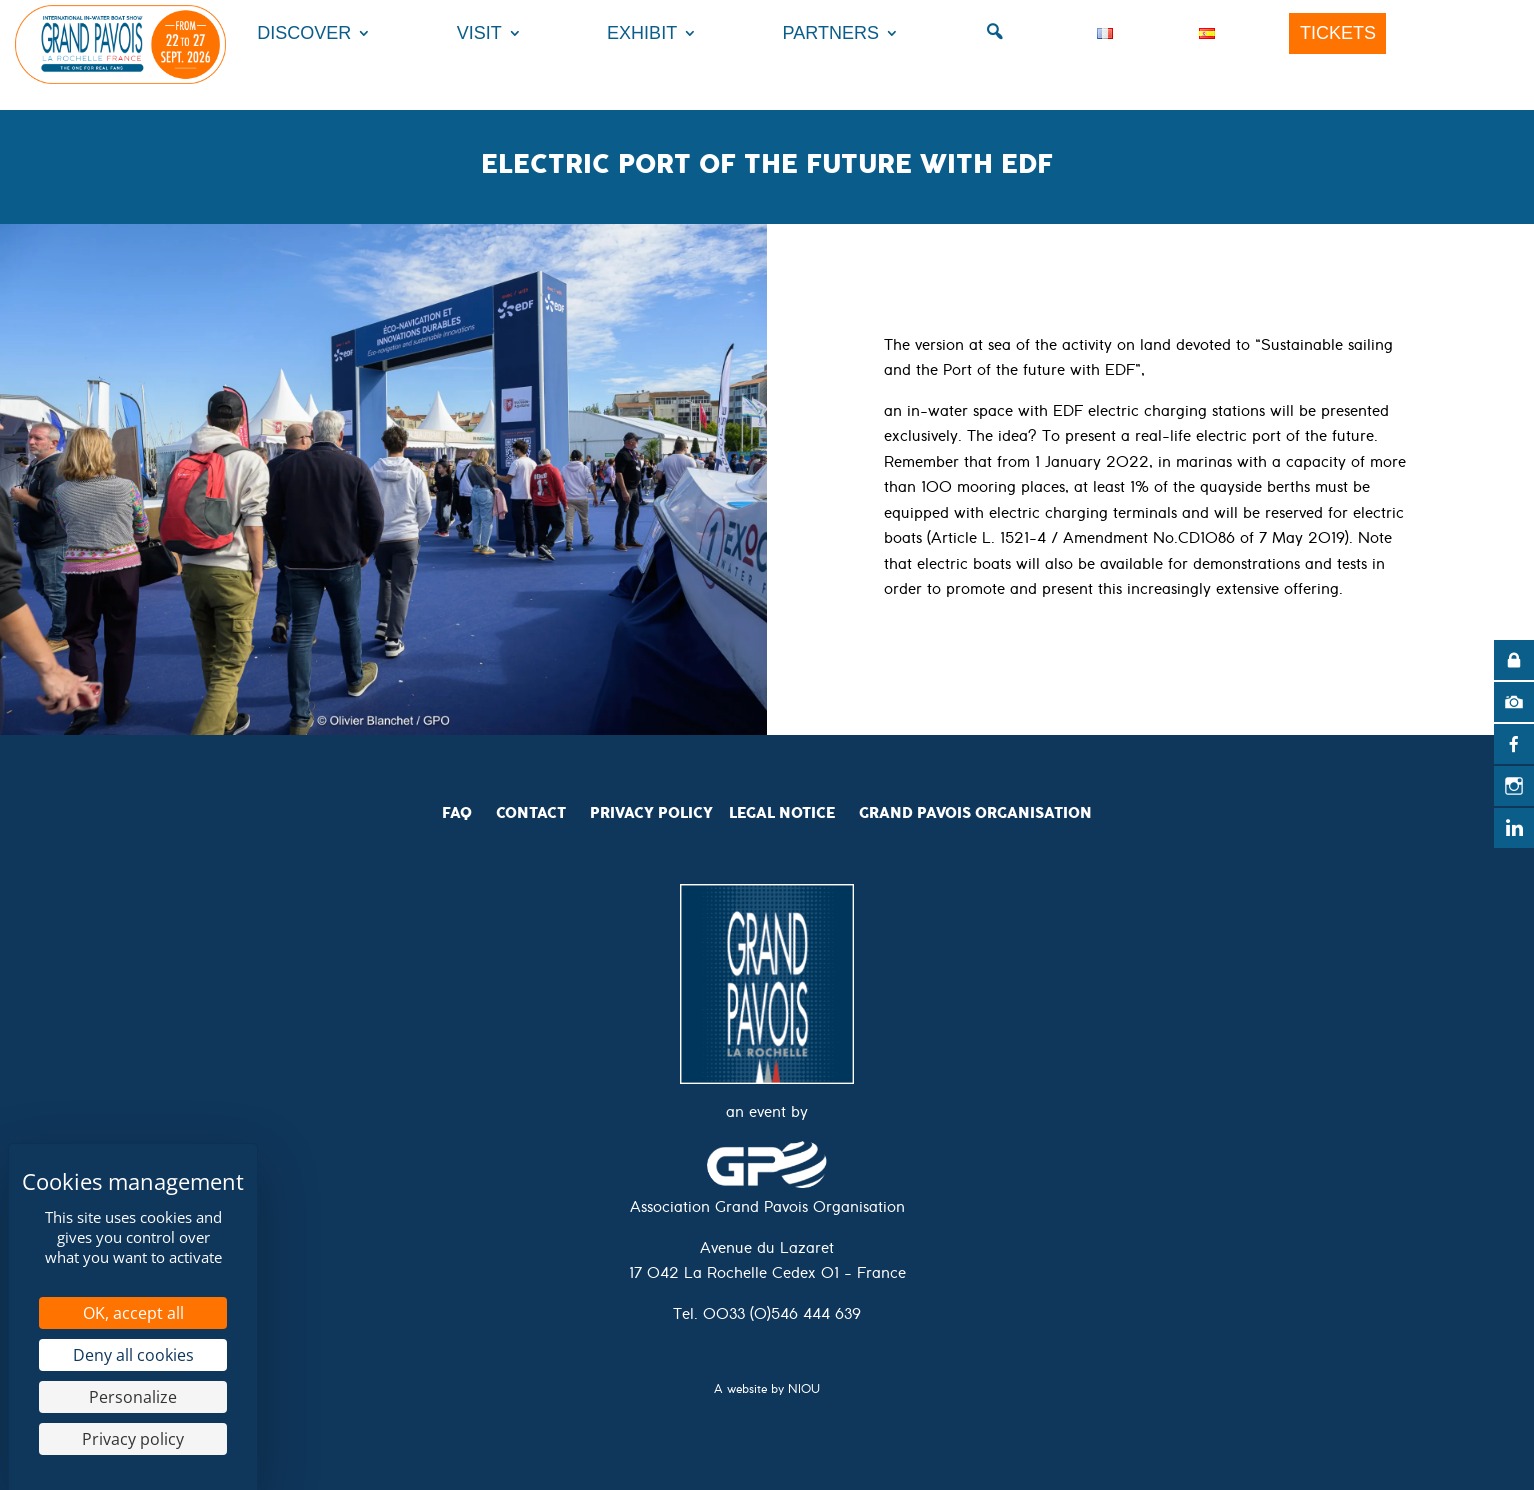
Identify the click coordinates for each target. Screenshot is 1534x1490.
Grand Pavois (917, 813)
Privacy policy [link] (133, 1439)
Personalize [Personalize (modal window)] (133, 1397)
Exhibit (642, 33)
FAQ (457, 813)
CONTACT (531, 813)
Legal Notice (782, 813)
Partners (831, 33)
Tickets (1338, 33)
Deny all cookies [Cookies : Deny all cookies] (133, 1355)
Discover (304, 33)
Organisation (1033, 813)
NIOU (804, 1391)
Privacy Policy (651, 813)
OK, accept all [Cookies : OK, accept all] (133, 1313)
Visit (479, 33)
